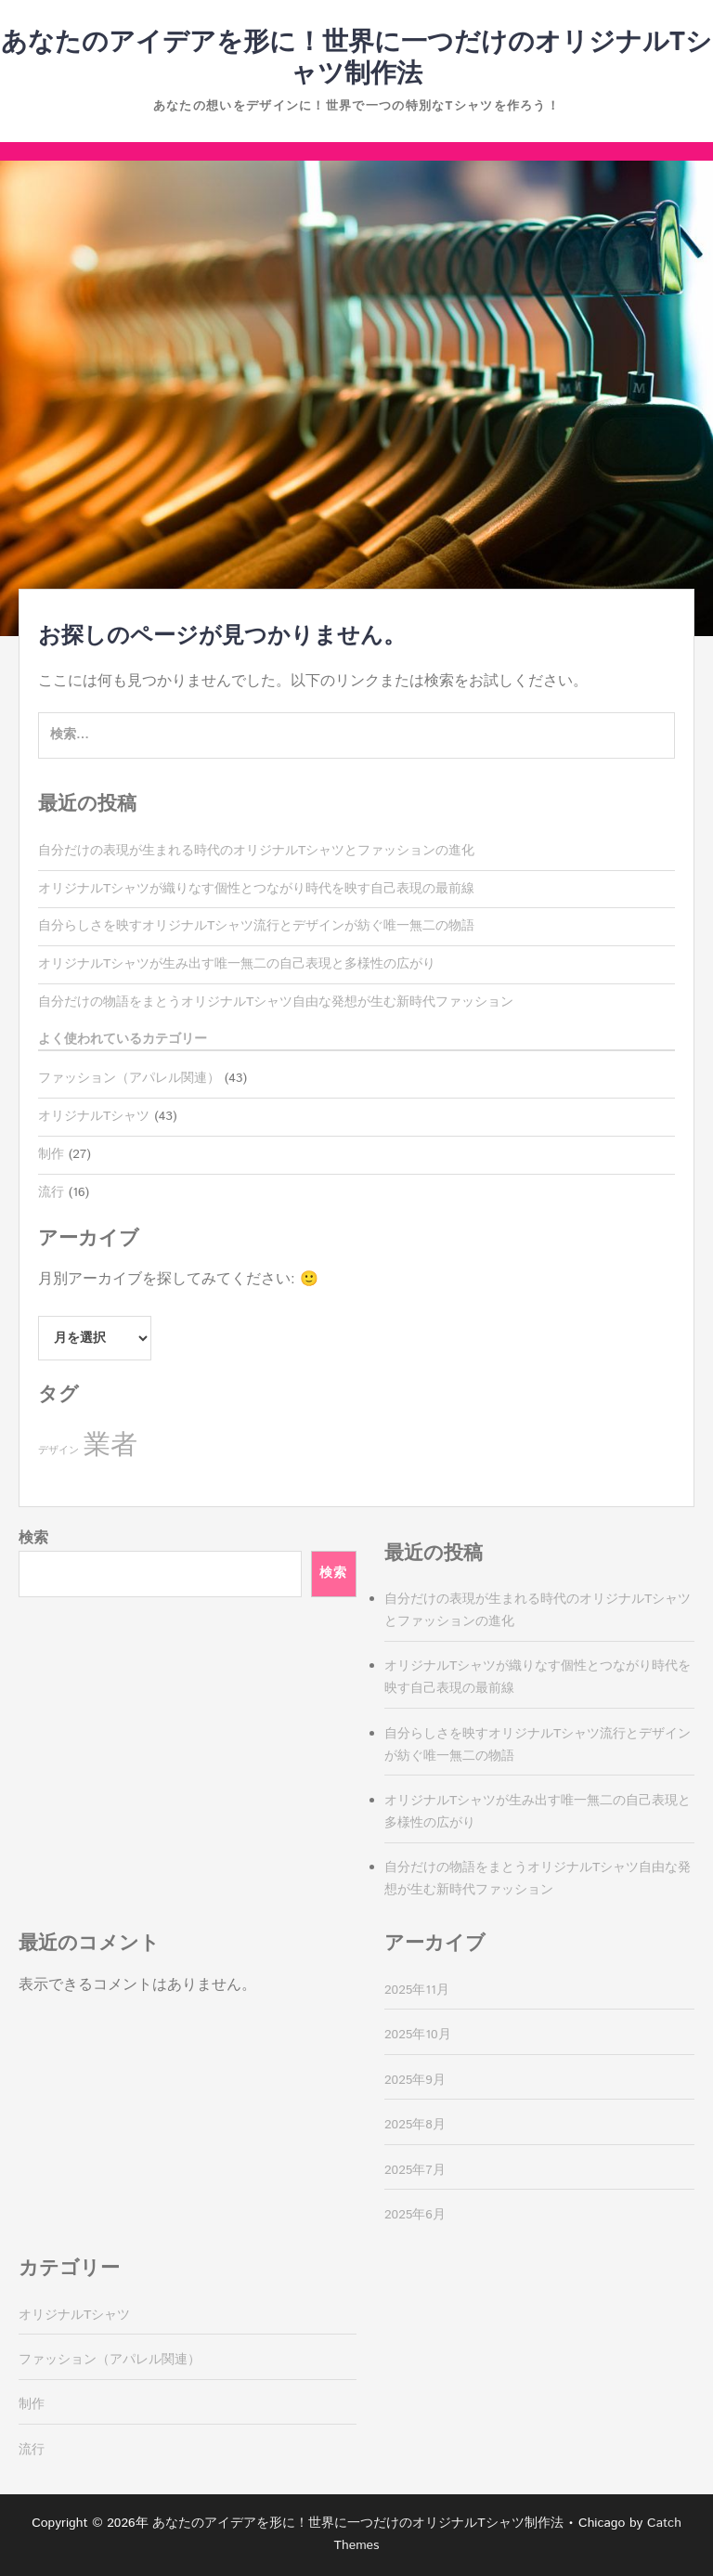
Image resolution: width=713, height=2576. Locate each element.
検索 (33, 1538)
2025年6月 (415, 2214)
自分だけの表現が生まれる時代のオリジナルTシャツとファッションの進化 (256, 850)
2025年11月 (416, 1990)
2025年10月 (417, 2034)
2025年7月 (415, 2170)
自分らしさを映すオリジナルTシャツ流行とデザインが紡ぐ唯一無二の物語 (256, 926)
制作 (51, 1154)
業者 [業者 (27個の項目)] (110, 1445)
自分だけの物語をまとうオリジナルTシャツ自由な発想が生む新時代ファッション (275, 1002)
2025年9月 (415, 2080)
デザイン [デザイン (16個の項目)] (58, 1450)
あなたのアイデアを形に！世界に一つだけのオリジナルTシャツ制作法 (356, 58)
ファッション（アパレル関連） (129, 1078)
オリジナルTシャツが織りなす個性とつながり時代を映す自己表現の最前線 (256, 888)
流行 (51, 1192)
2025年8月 (415, 2124)
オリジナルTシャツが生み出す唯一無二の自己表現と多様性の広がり (236, 964)
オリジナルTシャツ (93, 1116)
